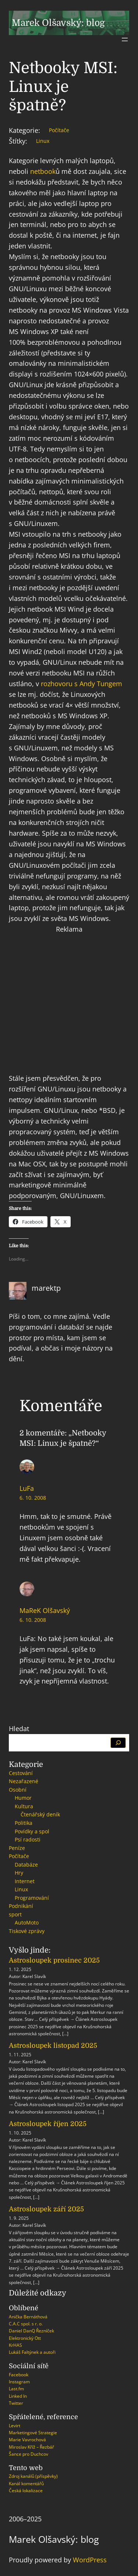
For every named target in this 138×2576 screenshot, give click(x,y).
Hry (19, 1872)
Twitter (16, 2403)
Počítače (59, 130)
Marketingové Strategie (33, 2432)
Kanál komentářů (26, 2483)
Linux (42, 140)
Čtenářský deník (40, 1814)
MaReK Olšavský (45, 1610)
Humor (23, 1797)
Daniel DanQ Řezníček (31, 2331)
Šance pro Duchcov (28, 2454)
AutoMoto (27, 1922)
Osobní (17, 1789)
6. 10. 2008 (33, 1497)
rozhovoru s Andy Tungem (81, 683)
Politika (23, 1822)
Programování (32, 1897)
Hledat (19, 1728)
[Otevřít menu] (124, 39)
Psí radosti (27, 1839)
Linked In (18, 2396)
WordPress (90, 2559)
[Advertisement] (69, 1004)
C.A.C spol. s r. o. (26, 2324)
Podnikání (21, 1905)
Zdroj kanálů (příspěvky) (33, 2476)
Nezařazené (23, 1781)
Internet (25, 1881)
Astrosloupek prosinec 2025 (54, 1960)
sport (15, 1914)
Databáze (26, 1864)
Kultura (24, 1806)
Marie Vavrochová (27, 2439)
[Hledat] (118, 1742)
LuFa (27, 1488)
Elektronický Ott (25, 2338)
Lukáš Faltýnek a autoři (32, 2352)
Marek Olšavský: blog (58, 23)
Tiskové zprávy (27, 1930)
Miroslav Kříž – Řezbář (31, 2447)
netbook (43, 171)
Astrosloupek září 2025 (46, 2209)
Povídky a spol (32, 1831)
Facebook (18, 2375)
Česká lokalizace (26, 2490)
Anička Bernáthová (28, 2317)
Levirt (14, 2425)
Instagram (19, 2382)
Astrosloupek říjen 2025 (47, 2124)
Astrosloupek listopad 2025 (53, 2045)
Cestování (21, 1773)
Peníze (17, 1847)
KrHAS (15, 2345)
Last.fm (16, 2389)
